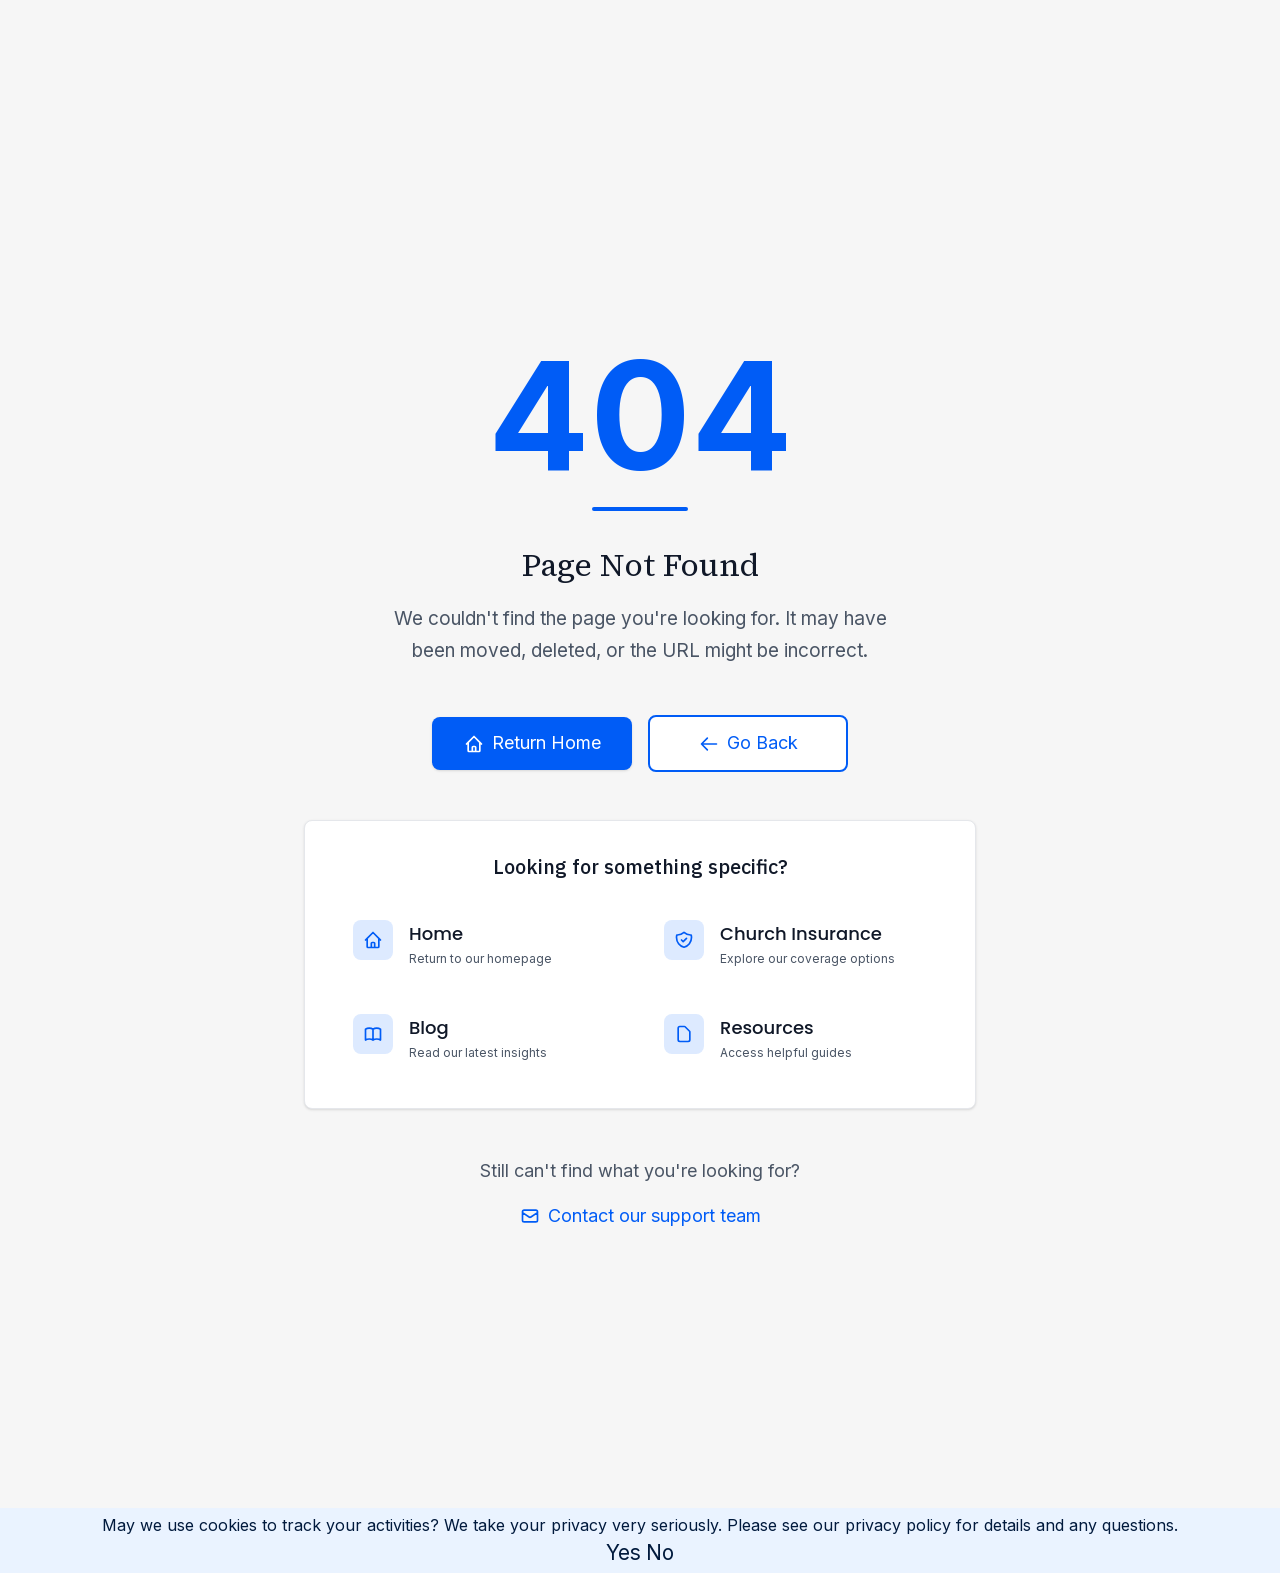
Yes (623, 1552)
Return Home (532, 742)
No (660, 1552)
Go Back (748, 742)
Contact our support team (640, 1215)
